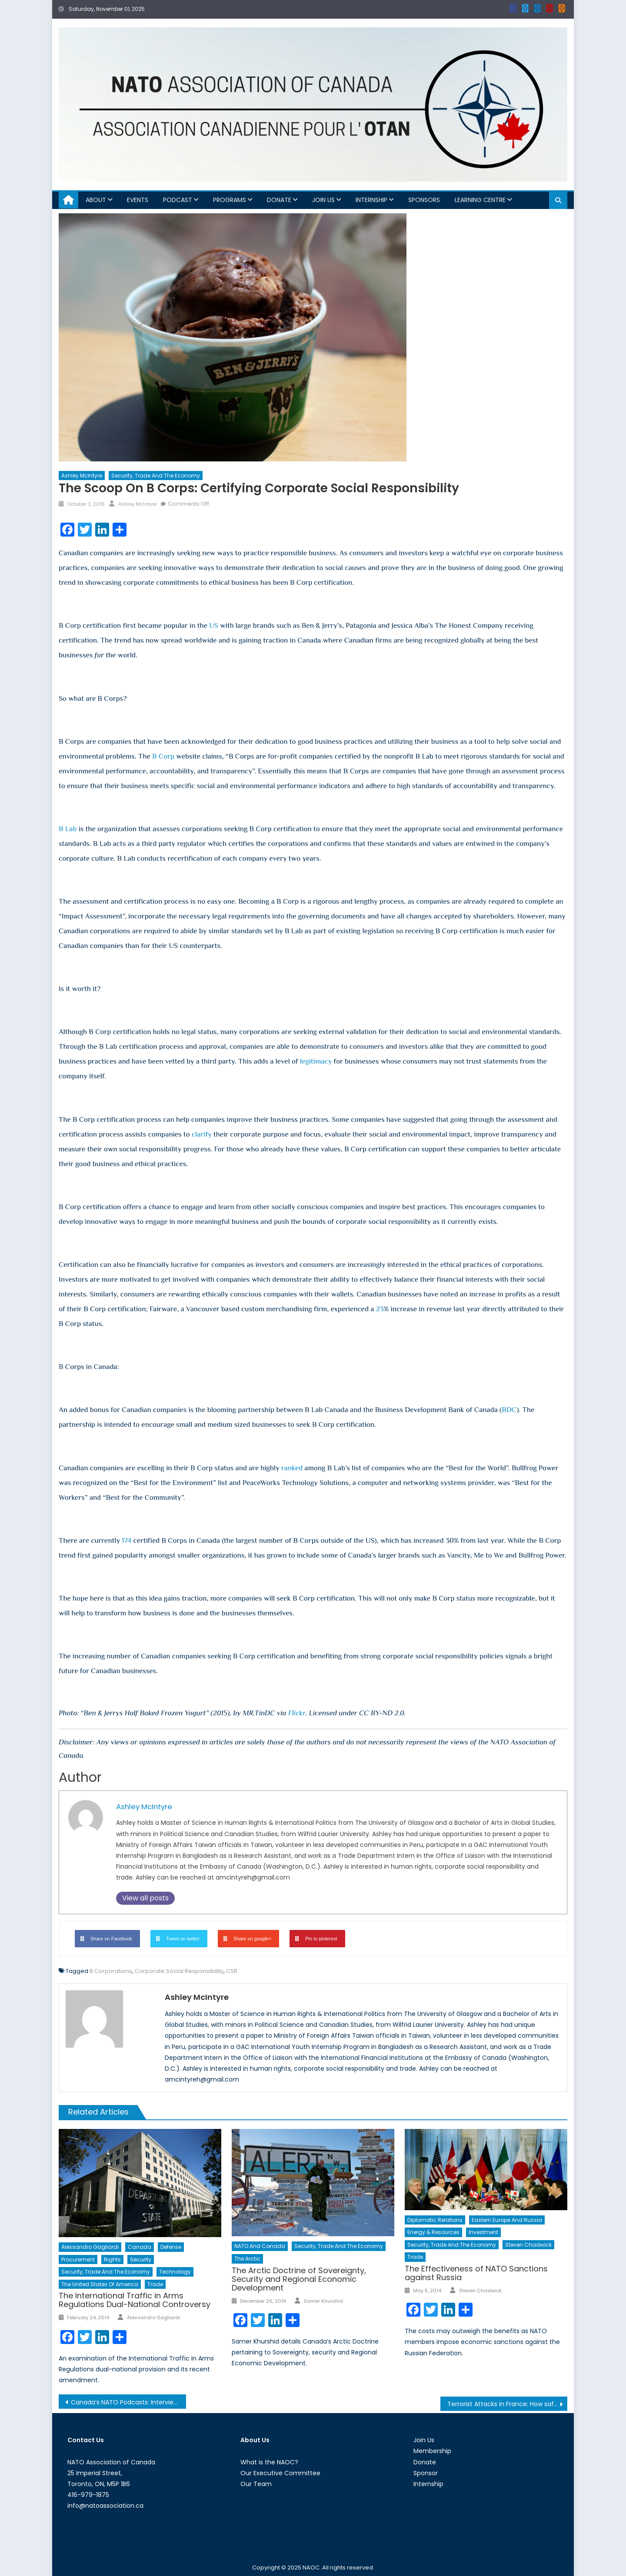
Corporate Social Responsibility (179, 1971)
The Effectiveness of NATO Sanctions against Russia (476, 2273)
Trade (155, 2284)
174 (126, 1540)
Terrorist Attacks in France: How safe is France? (507, 2404)
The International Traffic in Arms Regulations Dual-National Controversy (134, 2300)
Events (137, 200)
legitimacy (316, 1061)
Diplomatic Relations (435, 2220)
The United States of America (99, 2284)
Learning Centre (480, 200)
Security (140, 2259)
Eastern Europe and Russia (507, 2220)
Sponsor (425, 2473)
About (96, 200)
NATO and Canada (259, 2246)
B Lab (68, 829)
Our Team (256, 2484)
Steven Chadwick (528, 2244)
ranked (292, 1468)
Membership (432, 2451)
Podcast (177, 200)
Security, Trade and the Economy (155, 475)
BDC (509, 1410)
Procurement (78, 2259)
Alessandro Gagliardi (90, 2247)
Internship (371, 200)
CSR (231, 1971)
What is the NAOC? (269, 2462)
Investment (483, 2232)
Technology (175, 2271)
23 (380, 1309)
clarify (202, 1134)
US (213, 625)
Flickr (297, 1713)
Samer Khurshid (323, 2301)
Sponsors (424, 200)
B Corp (163, 756)
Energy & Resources (433, 2232)
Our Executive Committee (280, 2473)
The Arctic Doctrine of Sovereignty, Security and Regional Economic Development (299, 2279)
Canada (139, 2247)
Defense (170, 2247)
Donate (279, 200)
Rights (112, 2259)
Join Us (323, 200)
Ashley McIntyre (81, 475)
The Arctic (247, 2258)
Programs (229, 200)
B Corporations (111, 1971)
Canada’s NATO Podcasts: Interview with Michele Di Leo (128, 2402)
